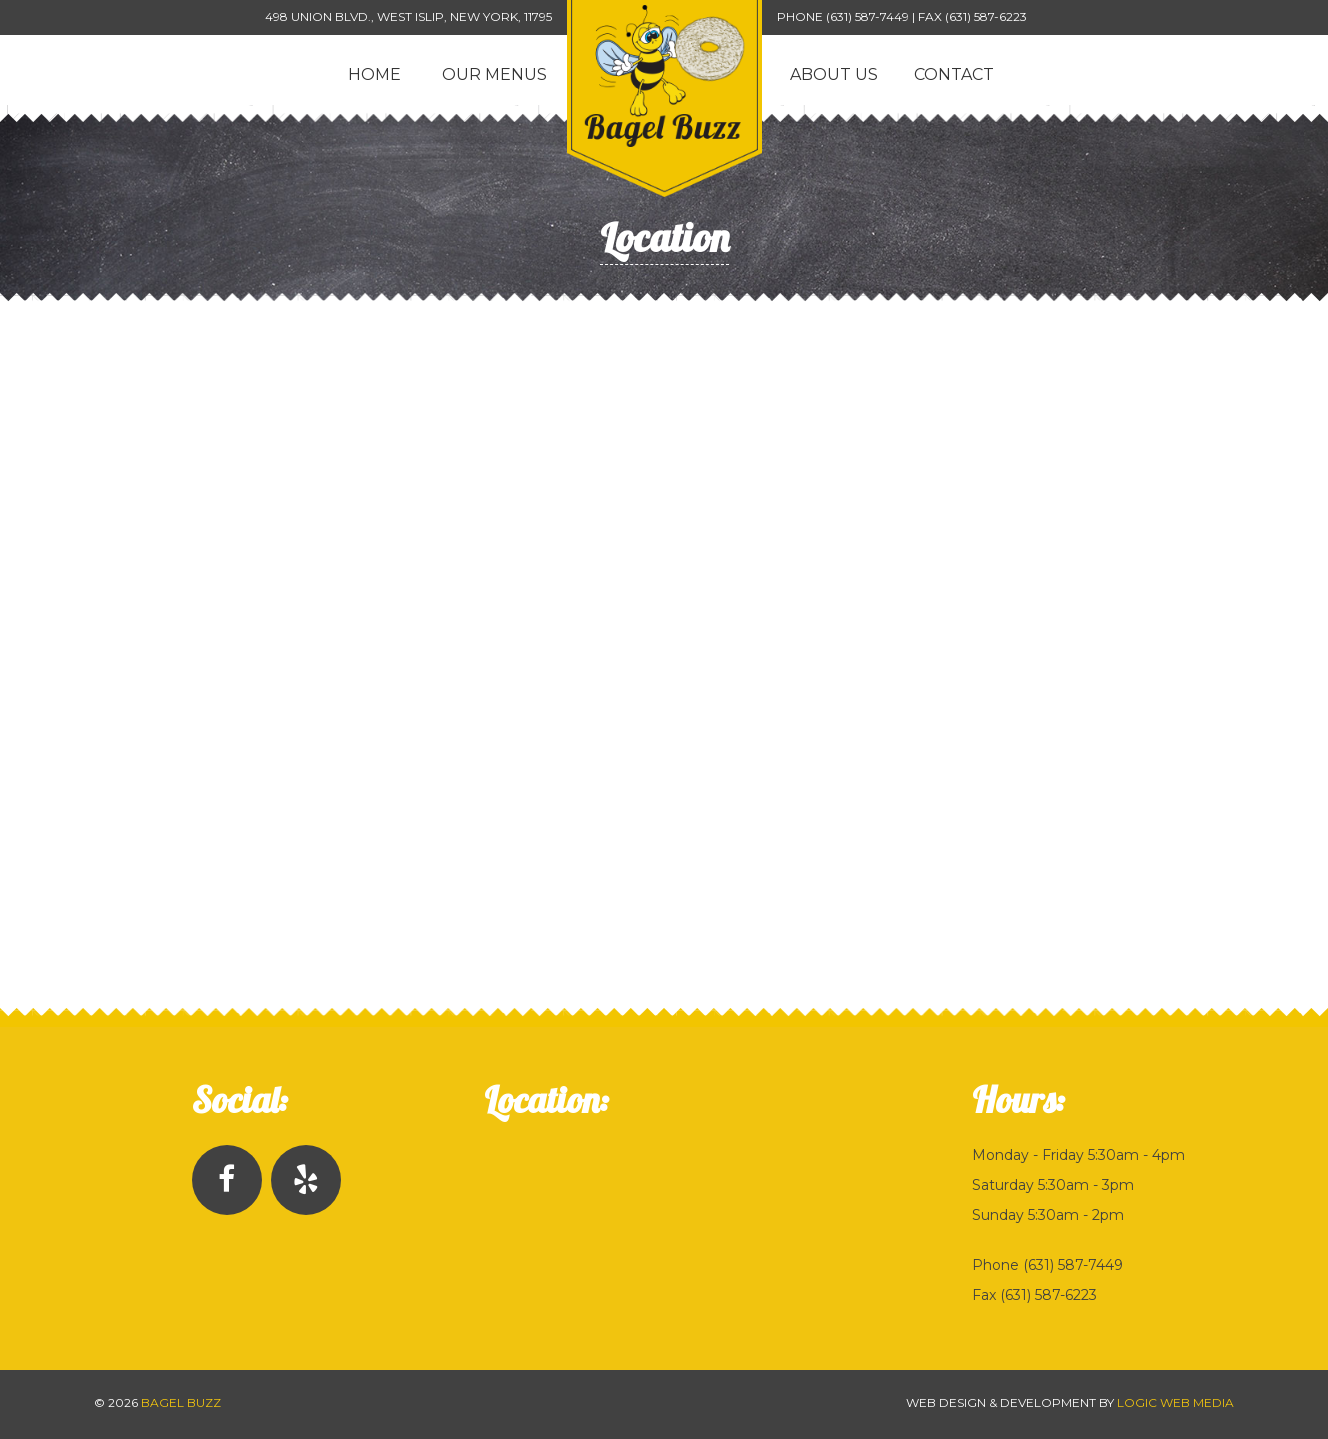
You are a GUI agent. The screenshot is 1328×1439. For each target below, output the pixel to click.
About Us (834, 74)
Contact (954, 74)
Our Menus (494, 74)
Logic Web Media (1175, 1402)
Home (374, 74)
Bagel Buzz (181, 1402)
